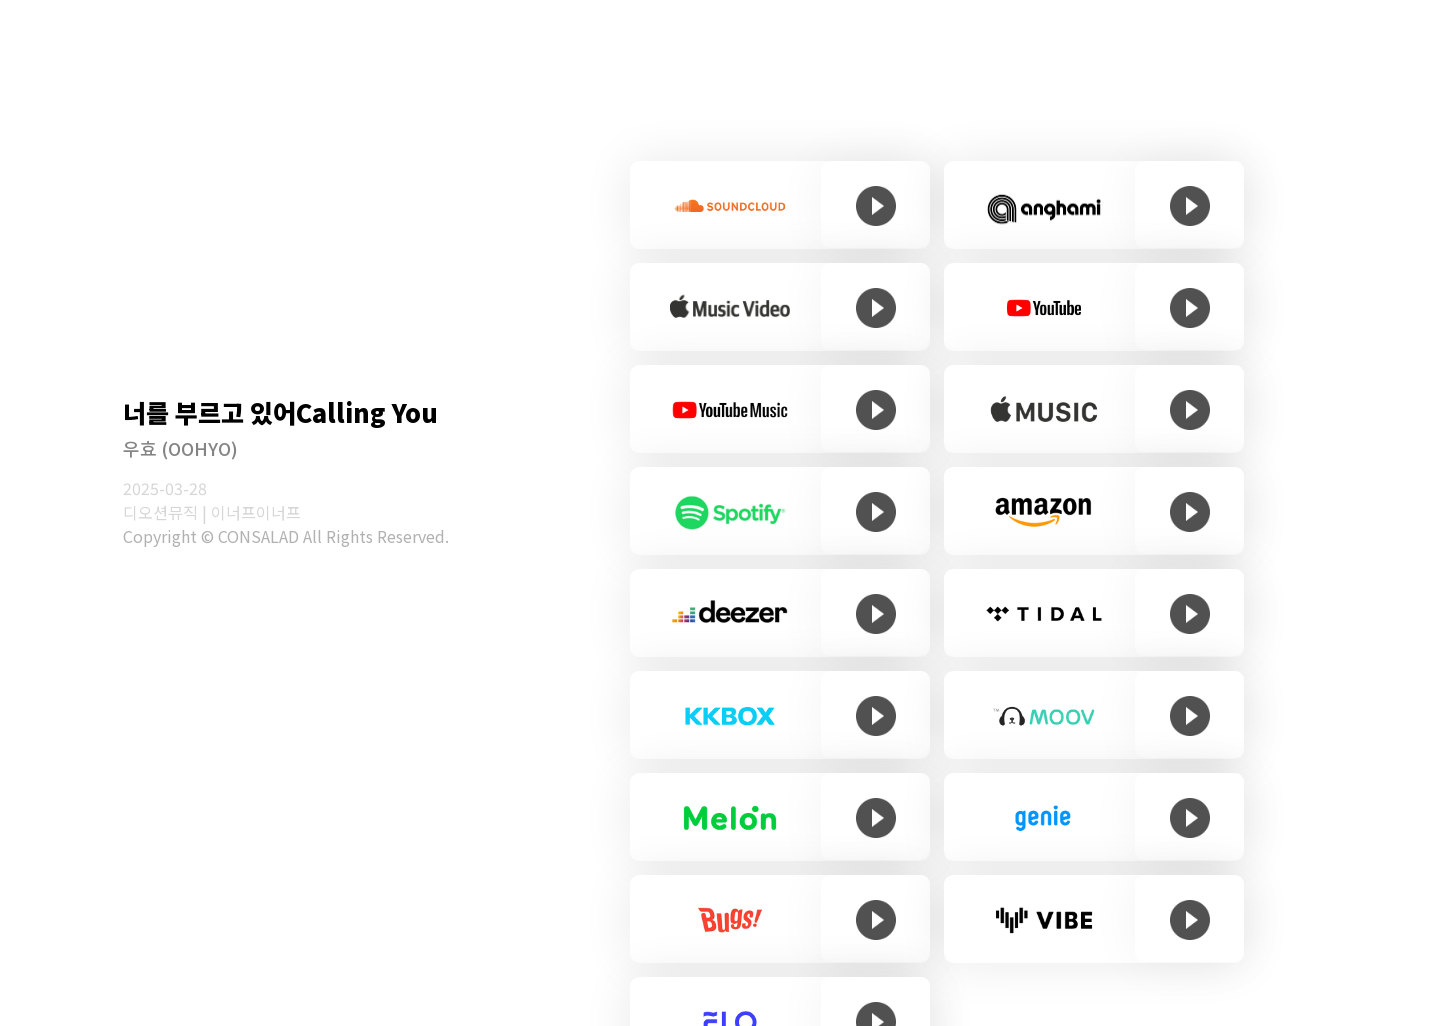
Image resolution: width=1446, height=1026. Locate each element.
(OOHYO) (197, 448)
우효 (140, 448)
